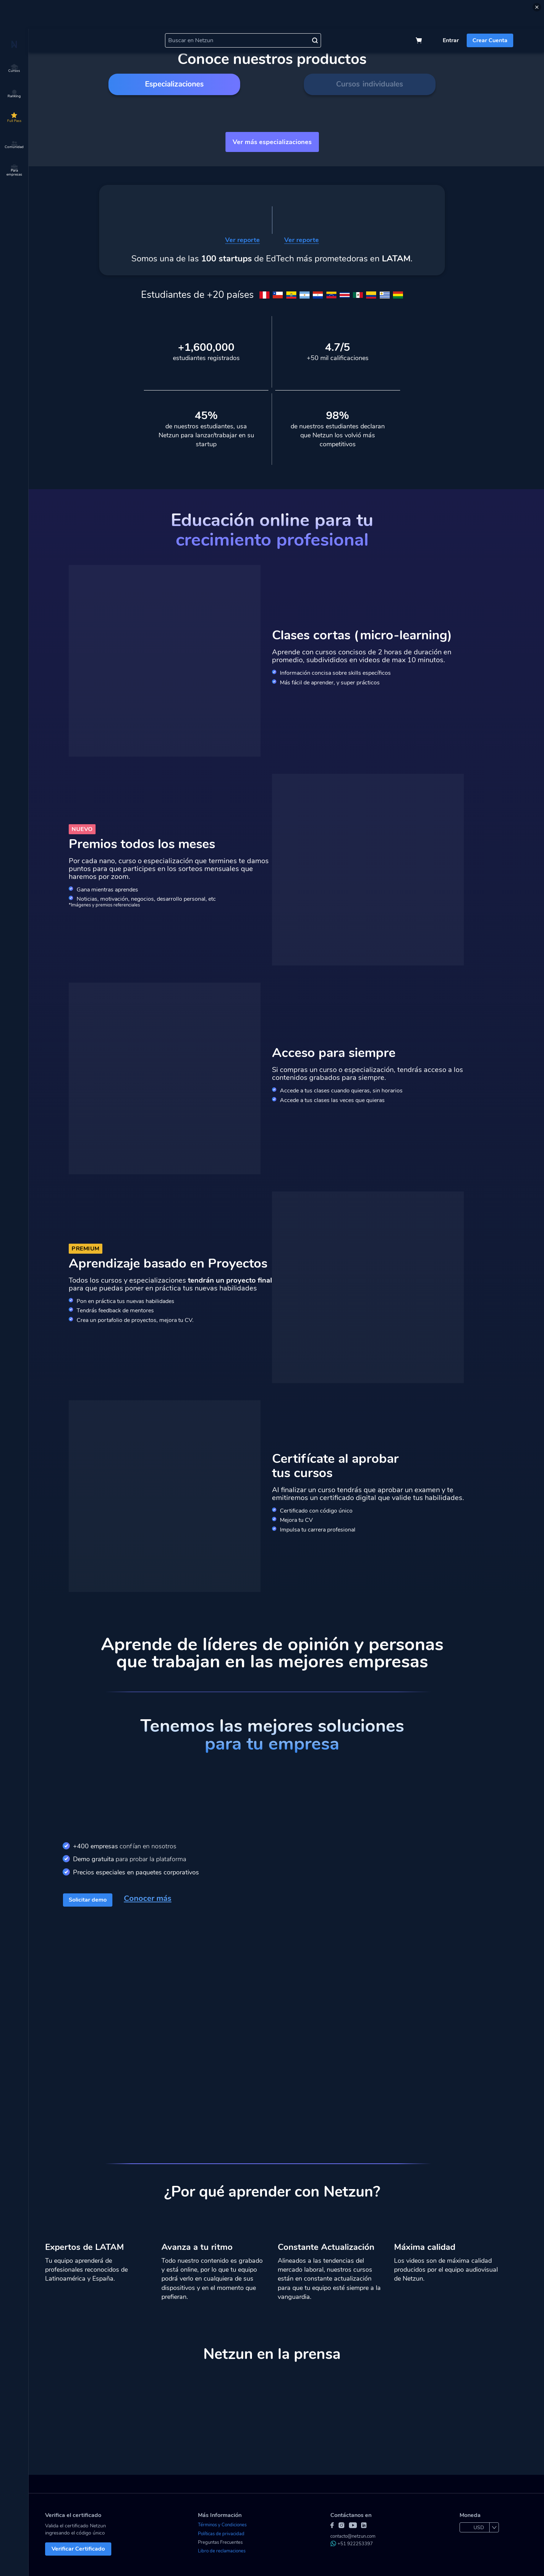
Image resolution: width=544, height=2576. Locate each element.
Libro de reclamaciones (222, 2551)
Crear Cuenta (489, 40)
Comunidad (14, 144)
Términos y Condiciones (222, 2525)
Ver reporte (242, 240)
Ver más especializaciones (272, 141)
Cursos (14, 68)
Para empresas (14, 170)
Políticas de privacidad (221, 2534)
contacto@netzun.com (352, 2536)
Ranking (14, 94)
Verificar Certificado (78, 2549)
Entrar (451, 40)
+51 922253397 (351, 2544)
